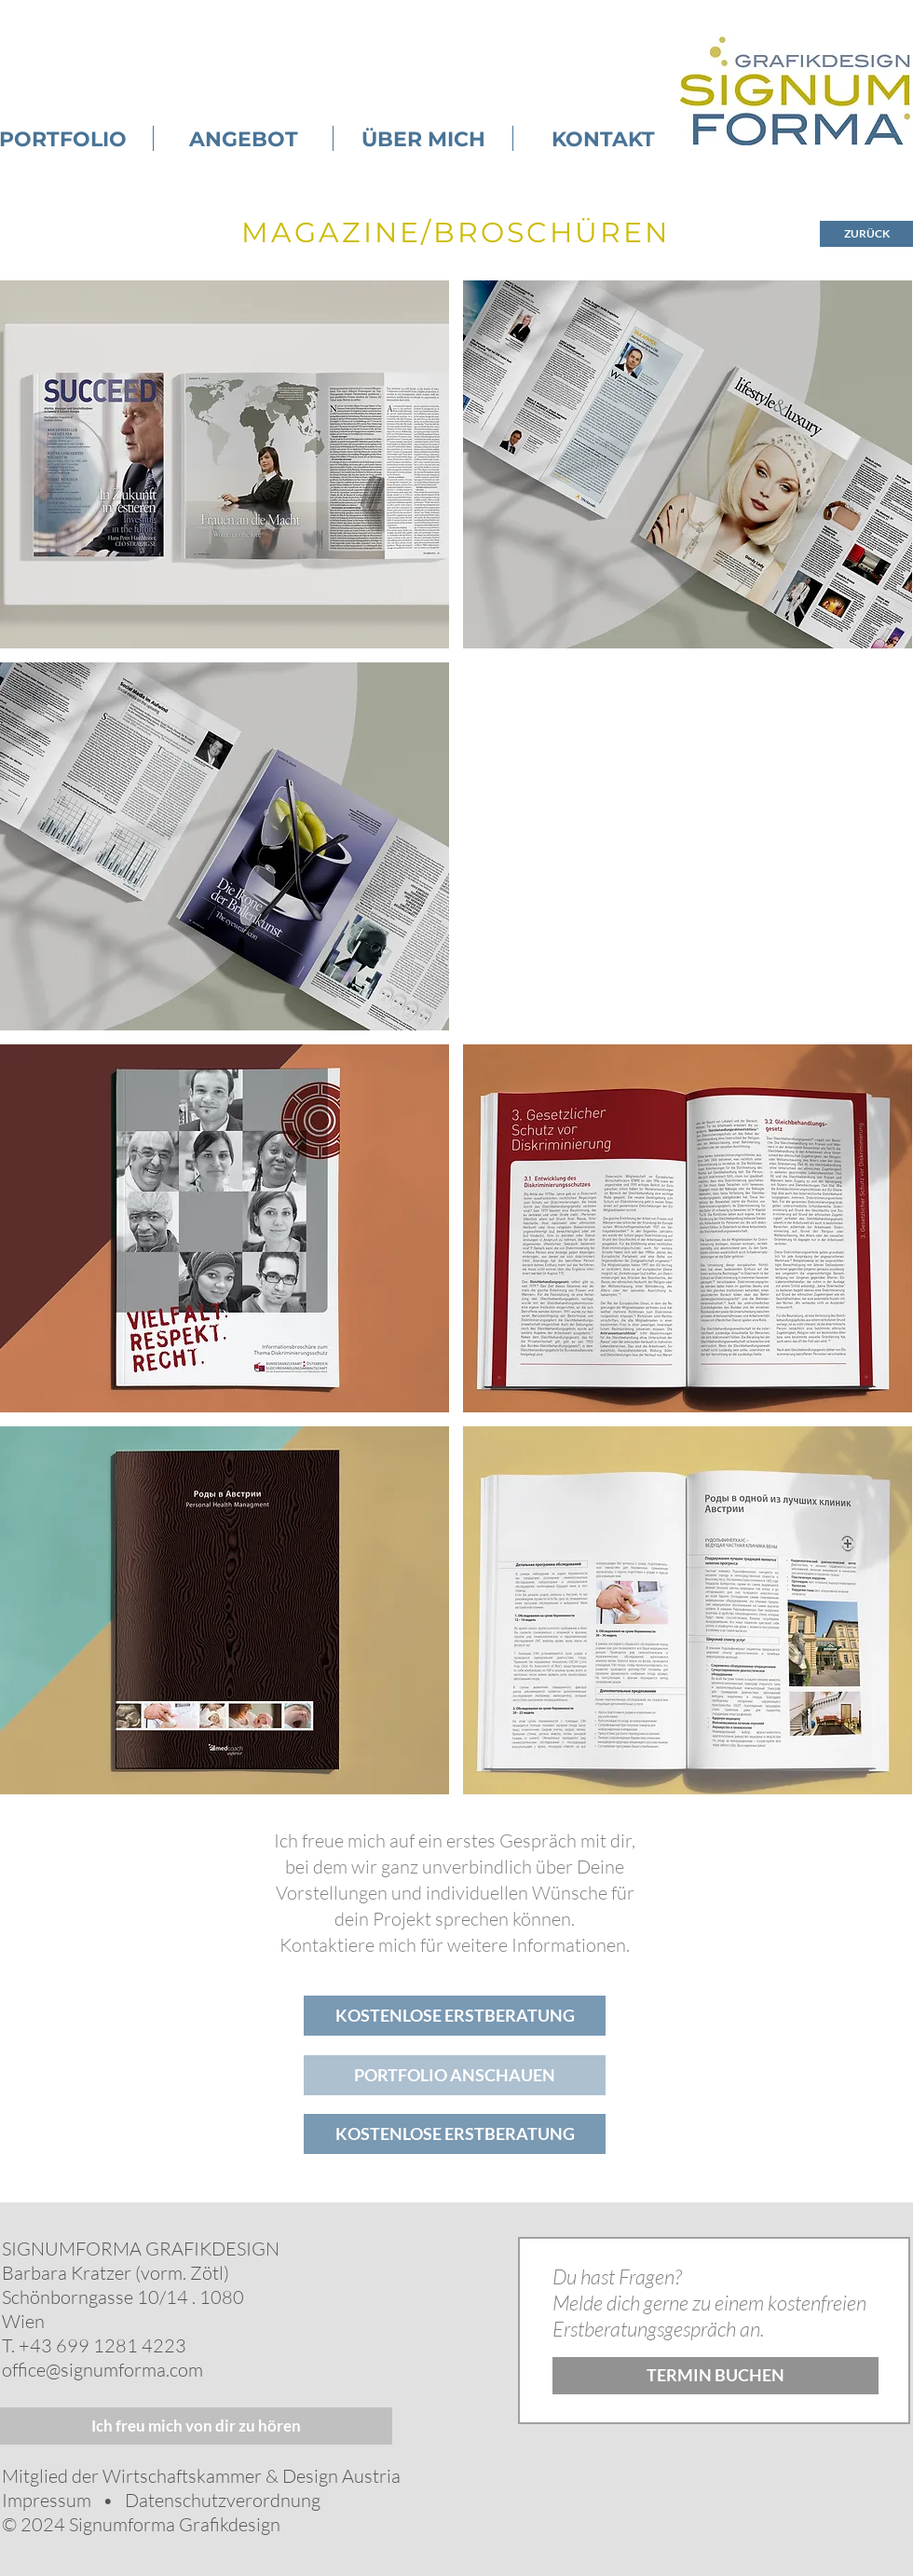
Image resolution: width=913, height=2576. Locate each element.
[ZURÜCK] (866, 234)
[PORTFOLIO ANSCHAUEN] (455, 2075)
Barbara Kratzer (66, 2272)
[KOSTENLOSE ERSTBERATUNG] (455, 2016)
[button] (688, 464)
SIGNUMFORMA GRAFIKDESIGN (140, 2248)
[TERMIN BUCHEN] (715, 2375)
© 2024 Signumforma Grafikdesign (141, 2524)
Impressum (46, 2500)
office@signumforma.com (102, 2369)
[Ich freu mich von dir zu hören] (196, 2426)
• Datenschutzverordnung (205, 2500)
